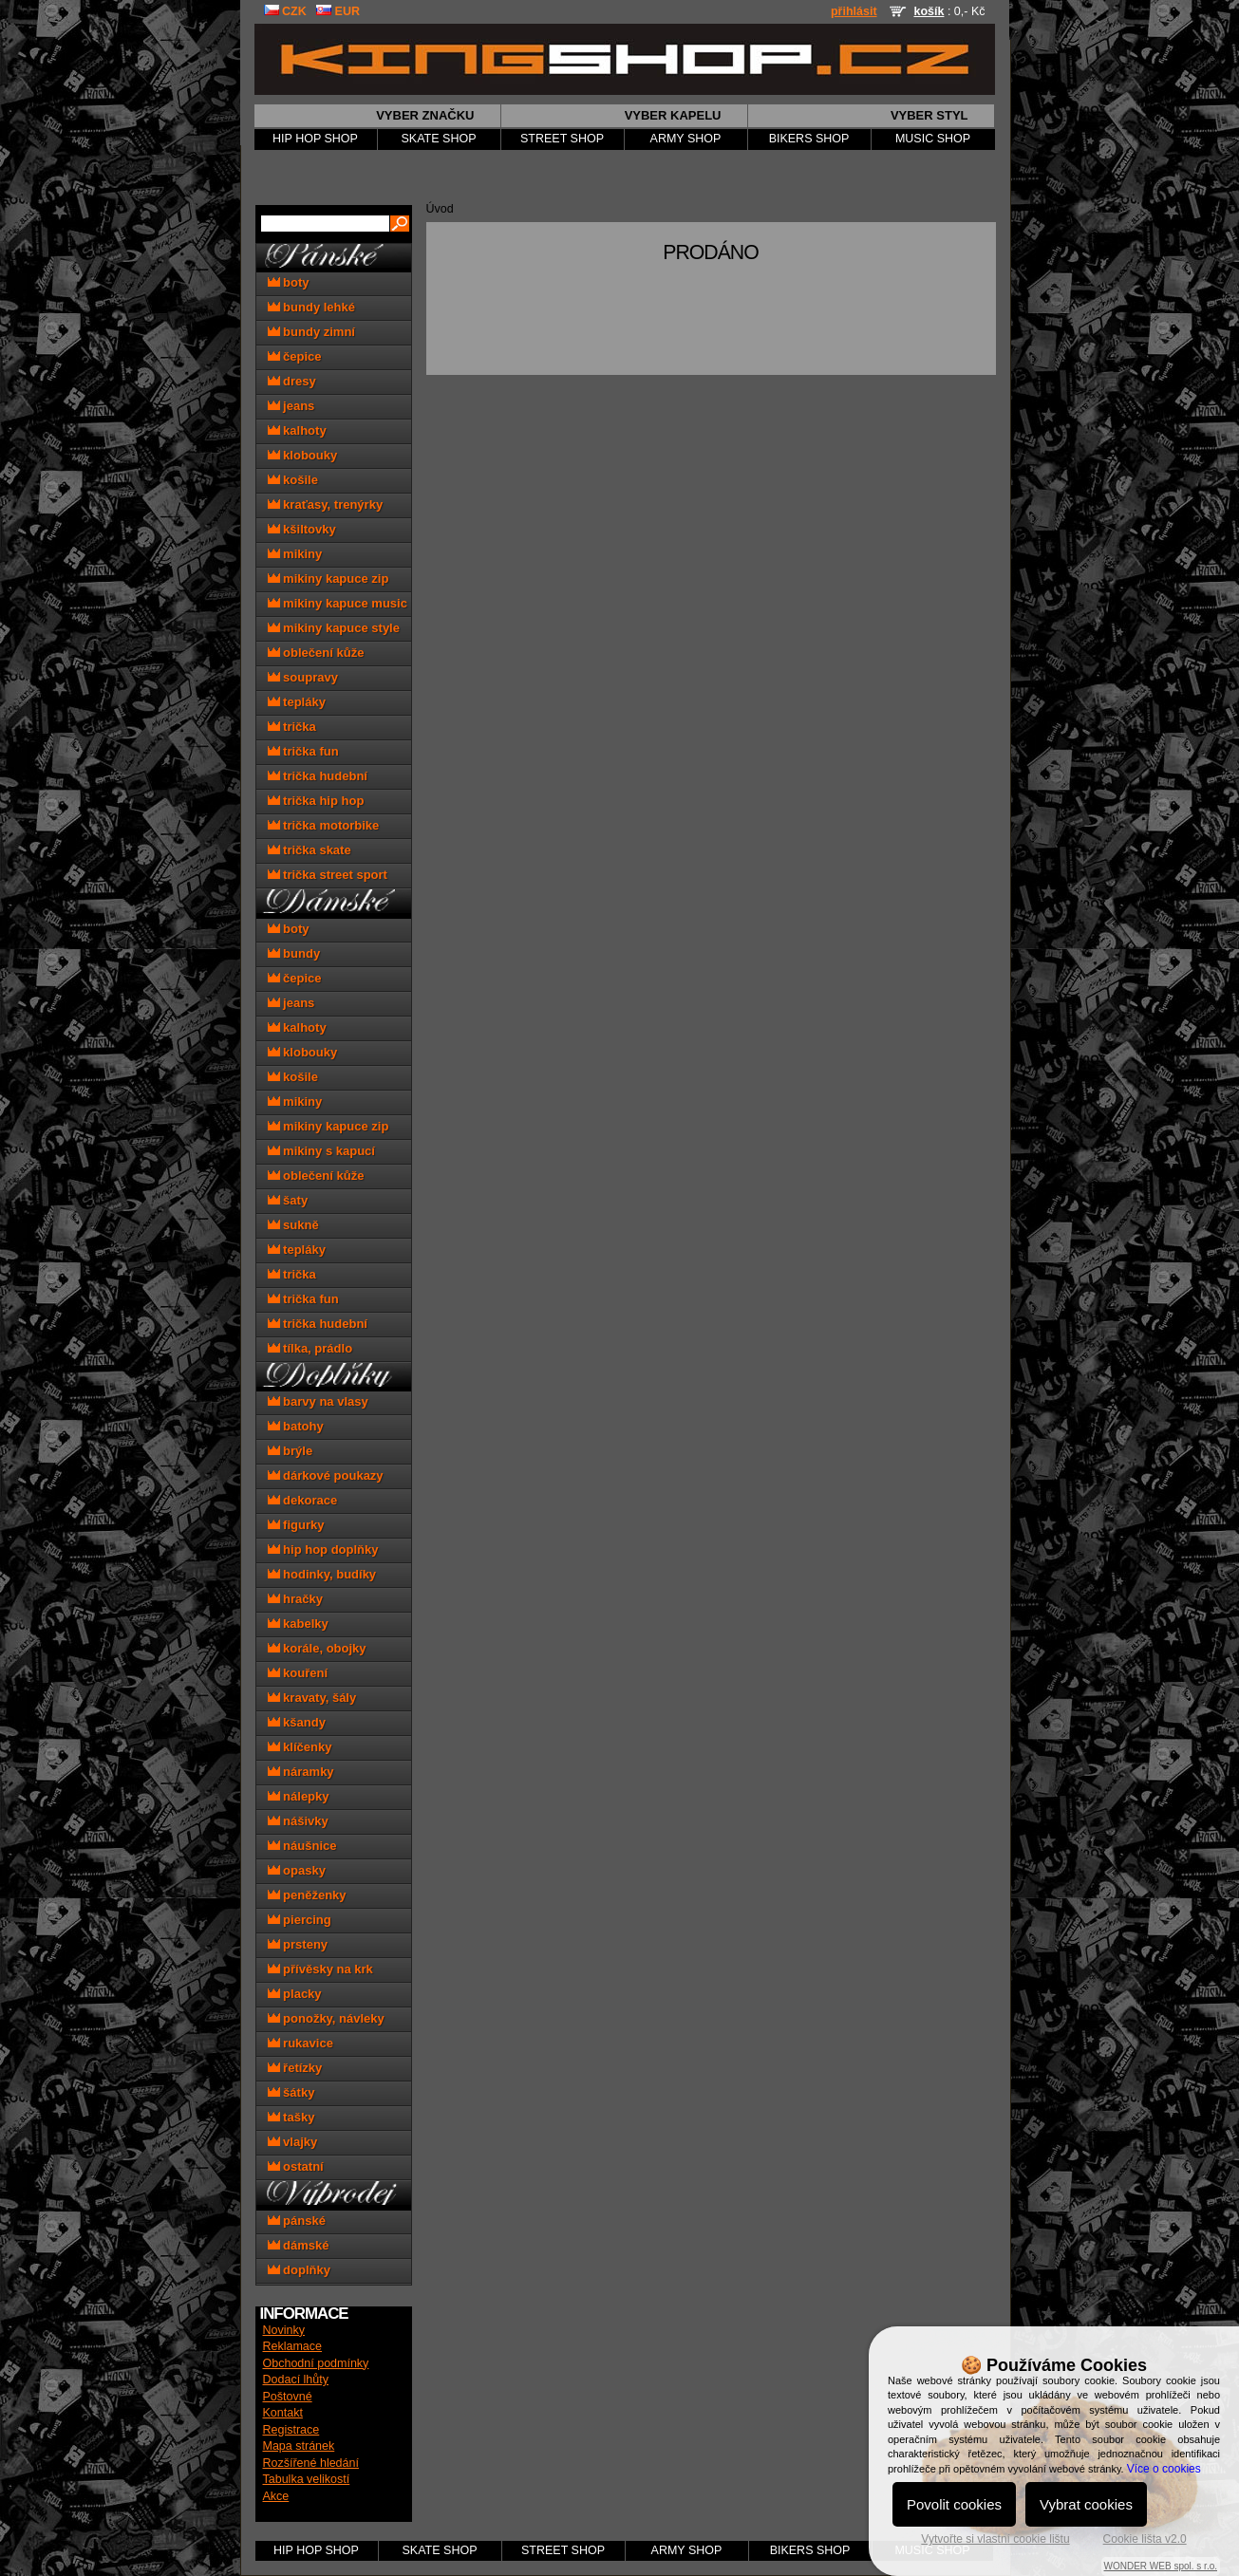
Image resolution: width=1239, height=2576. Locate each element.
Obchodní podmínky (316, 2363)
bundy (294, 953)
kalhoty (297, 430)
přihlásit (854, 11)
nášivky (298, 1821)
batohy (296, 1426)
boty (289, 282)
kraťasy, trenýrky (326, 504)
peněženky (307, 1895)
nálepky (298, 1796)
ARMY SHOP (686, 138)
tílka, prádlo (310, 1348)
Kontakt (283, 2412)
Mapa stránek (299, 2446)
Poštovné (287, 2396)
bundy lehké (311, 307)
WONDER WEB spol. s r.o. (1160, 2566)
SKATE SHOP (439, 138)
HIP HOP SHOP (315, 138)
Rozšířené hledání (311, 2463)
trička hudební (317, 776)
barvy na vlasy (318, 1401)
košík (928, 11)
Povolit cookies (954, 2504)
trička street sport (327, 875)
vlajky (293, 2142)
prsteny (298, 1944)
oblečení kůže (316, 652)
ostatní (296, 2166)
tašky (291, 2117)
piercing (299, 1920)
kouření (298, 1673)
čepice (295, 356)
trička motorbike (324, 825)
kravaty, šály (312, 1697)
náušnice (302, 1846)
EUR (338, 11)
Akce (276, 2496)
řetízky (295, 2068)
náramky (301, 1771)
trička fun (303, 751)
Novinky (284, 2330)
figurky (296, 1525)
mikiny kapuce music (337, 603)
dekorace (303, 1500)
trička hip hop (316, 800)
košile (293, 480)
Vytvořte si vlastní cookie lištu (995, 2539)
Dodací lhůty (296, 2379)
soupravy (303, 677)
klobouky (303, 455)
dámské (298, 2245)
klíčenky (300, 1747)
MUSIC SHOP (932, 138)
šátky (291, 2092)
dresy (292, 381)
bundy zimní (311, 332)
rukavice (300, 2043)
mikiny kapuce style (334, 628)
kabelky (298, 1623)
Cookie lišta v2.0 (1145, 2539)
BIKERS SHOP (809, 138)
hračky (296, 1599)
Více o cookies (1164, 2468)
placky (295, 1994)
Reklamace (293, 2346)
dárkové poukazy (326, 1475)
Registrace (291, 2429)
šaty (288, 1200)
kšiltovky (302, 529)
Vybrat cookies (1086, 2504)
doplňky (299, 2270)
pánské (297, 2220)
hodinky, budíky (322, 1574)
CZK (285, 11)
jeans (291, 406)
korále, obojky (317, 1648)
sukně (293, 1225)
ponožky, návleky (326, 2018)
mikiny (295, 554)
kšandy (297, 1722)
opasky (297, 1870)
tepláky (297, 702)
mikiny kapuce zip (328, 578)
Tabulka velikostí (306, 2479)
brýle (290, 1451)
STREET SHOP (562, 138)
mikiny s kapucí (321, 1151)
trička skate (309, 850)
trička (292, 726)
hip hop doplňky (323, 1549)
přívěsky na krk (320, 1969)
